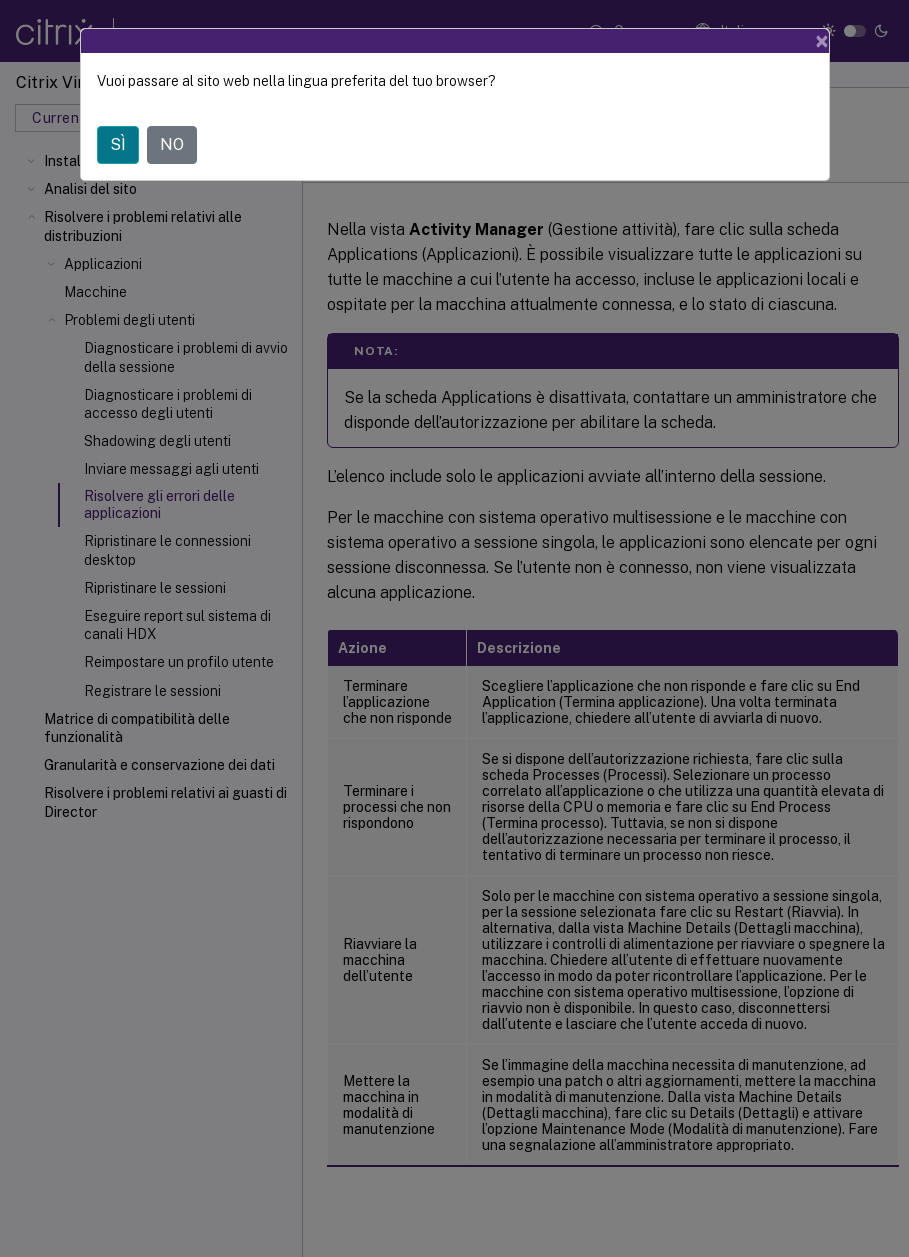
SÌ (118, 144)
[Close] (822, 41)
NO (172, 144)
